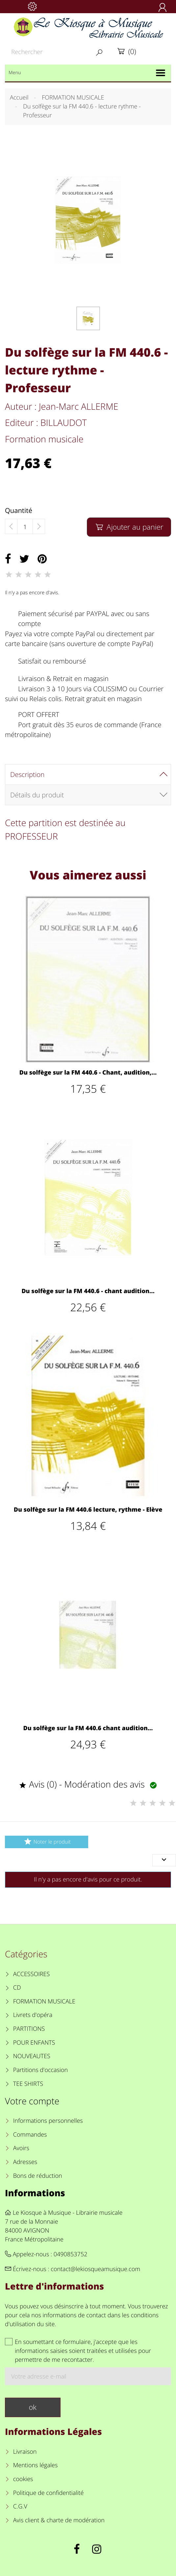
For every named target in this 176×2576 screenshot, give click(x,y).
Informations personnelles (48, 2121)
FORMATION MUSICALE (44, 2001)
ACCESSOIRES (31, 1974)
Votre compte (32, 2101)
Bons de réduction (37, 2176)
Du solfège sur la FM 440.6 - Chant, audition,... (88, 1073)
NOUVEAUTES (31, 2056)
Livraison (25, 2452)
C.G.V (20, 2506)
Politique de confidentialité (48, 2493)
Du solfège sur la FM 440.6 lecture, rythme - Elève (88, 1510)
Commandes (30, 2135)
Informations (35, 2193)
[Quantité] (25, 526)
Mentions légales (35, 2465)
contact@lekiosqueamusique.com (95, 2269)
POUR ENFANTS (34, 2043)
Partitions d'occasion (40, 2070)
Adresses (25, 2162)
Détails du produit (37, 794)
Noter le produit (46, 1841)
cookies (23, 2479)
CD (17, 1988)
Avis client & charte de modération (59, 2520)
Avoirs (21, 2148)
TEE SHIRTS (28, 2084)
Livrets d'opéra (32, 2015)
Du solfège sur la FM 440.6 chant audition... (88, 1728)
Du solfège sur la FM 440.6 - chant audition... (87, 1291)
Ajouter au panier (128, 527)
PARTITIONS (29, 2029)
